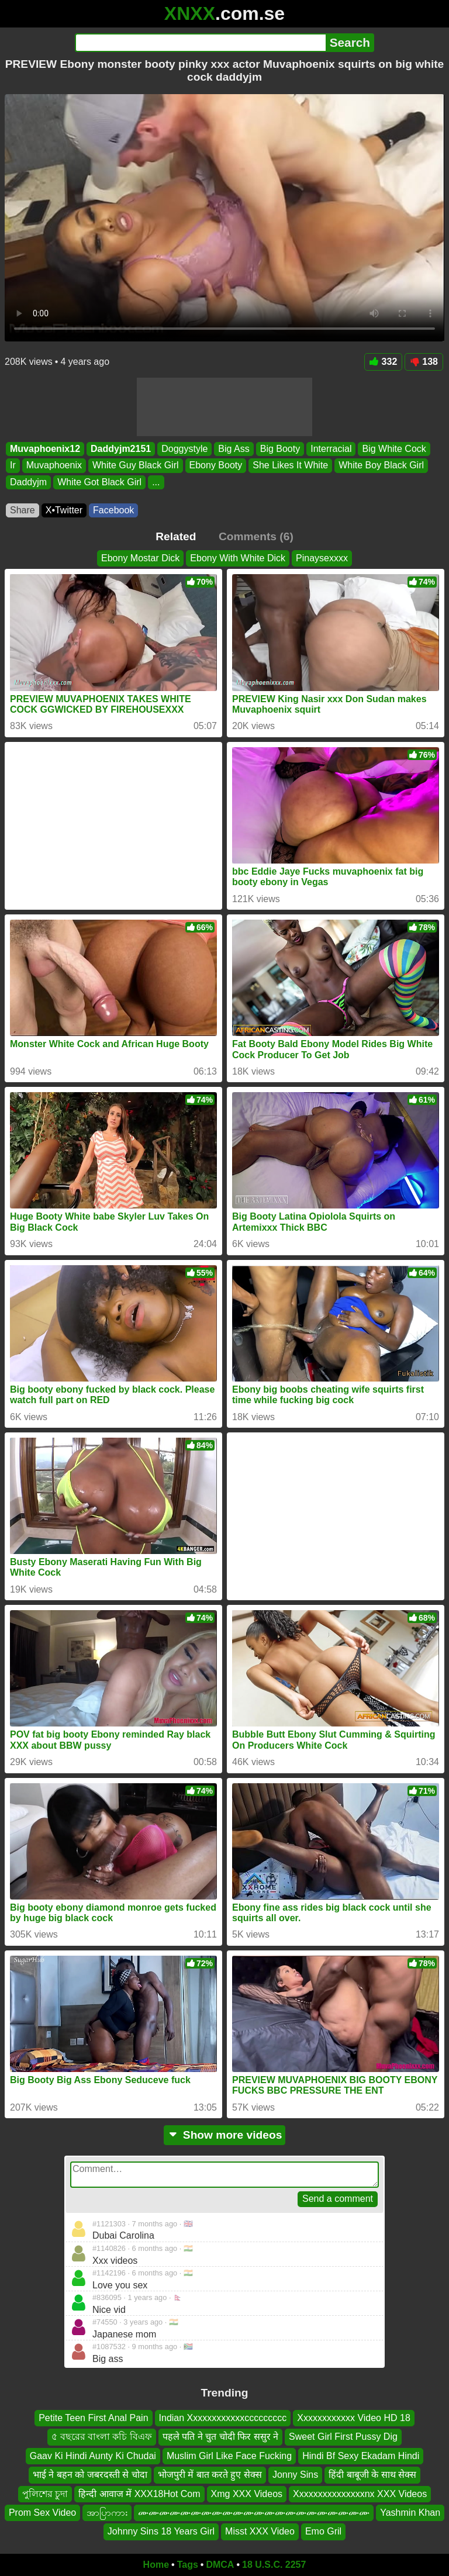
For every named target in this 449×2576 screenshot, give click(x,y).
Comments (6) (256, 536)
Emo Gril (323, 2532)
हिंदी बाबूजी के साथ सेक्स (372, 2475)
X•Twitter (64, 510)
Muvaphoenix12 (45, 449)
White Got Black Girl (99, 481)
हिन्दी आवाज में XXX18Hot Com (139, 2494)
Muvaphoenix (54, 465)
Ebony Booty (216, 465)
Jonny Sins (295, 2475)
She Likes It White (290, 465)
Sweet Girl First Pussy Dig (343, 2437)
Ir (13, 465)
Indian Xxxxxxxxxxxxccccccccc (223, 2418)
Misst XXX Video (260, 2532)
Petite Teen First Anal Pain (93, 2418)
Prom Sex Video (42, 2513)
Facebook (113, 510)
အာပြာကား (107, 2513)
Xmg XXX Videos (246, 2494)
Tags (187, 2565)
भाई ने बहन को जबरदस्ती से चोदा (90, 2475)
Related (176, 536)
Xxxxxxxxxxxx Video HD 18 (353, 2418)
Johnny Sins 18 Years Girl (161, 2532)
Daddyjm (28, 481)
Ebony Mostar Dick (140, 558)
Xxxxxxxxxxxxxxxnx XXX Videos (360, 2494)
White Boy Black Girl (381, 465)
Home (156, 2565)
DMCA (220, 2565)
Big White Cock (394, 449)
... (156, 481)
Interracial (330, 449)
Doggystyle (184, 449)
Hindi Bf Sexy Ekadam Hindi (360, 2456)
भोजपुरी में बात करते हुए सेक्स (210, 2475)
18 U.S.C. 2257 (274, 2565)
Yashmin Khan (410, 2513)
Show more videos (224, 2135)
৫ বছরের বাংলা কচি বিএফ (101, 2437)
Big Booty (280, 449)
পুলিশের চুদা (45, 2494)
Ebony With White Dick (237, 558)
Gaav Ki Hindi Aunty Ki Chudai (93, 2456)
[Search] (200, 42)
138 (424, 362)
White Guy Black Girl (135, 465)
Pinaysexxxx (322, 558)
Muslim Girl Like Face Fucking (229, 2456)
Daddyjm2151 (121, 449)
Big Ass (233, 449)
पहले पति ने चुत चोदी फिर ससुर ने (220, 2437)
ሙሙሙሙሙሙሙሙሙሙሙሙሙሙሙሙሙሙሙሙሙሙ (253, 2513)
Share (22, 510)
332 (383, 362)
